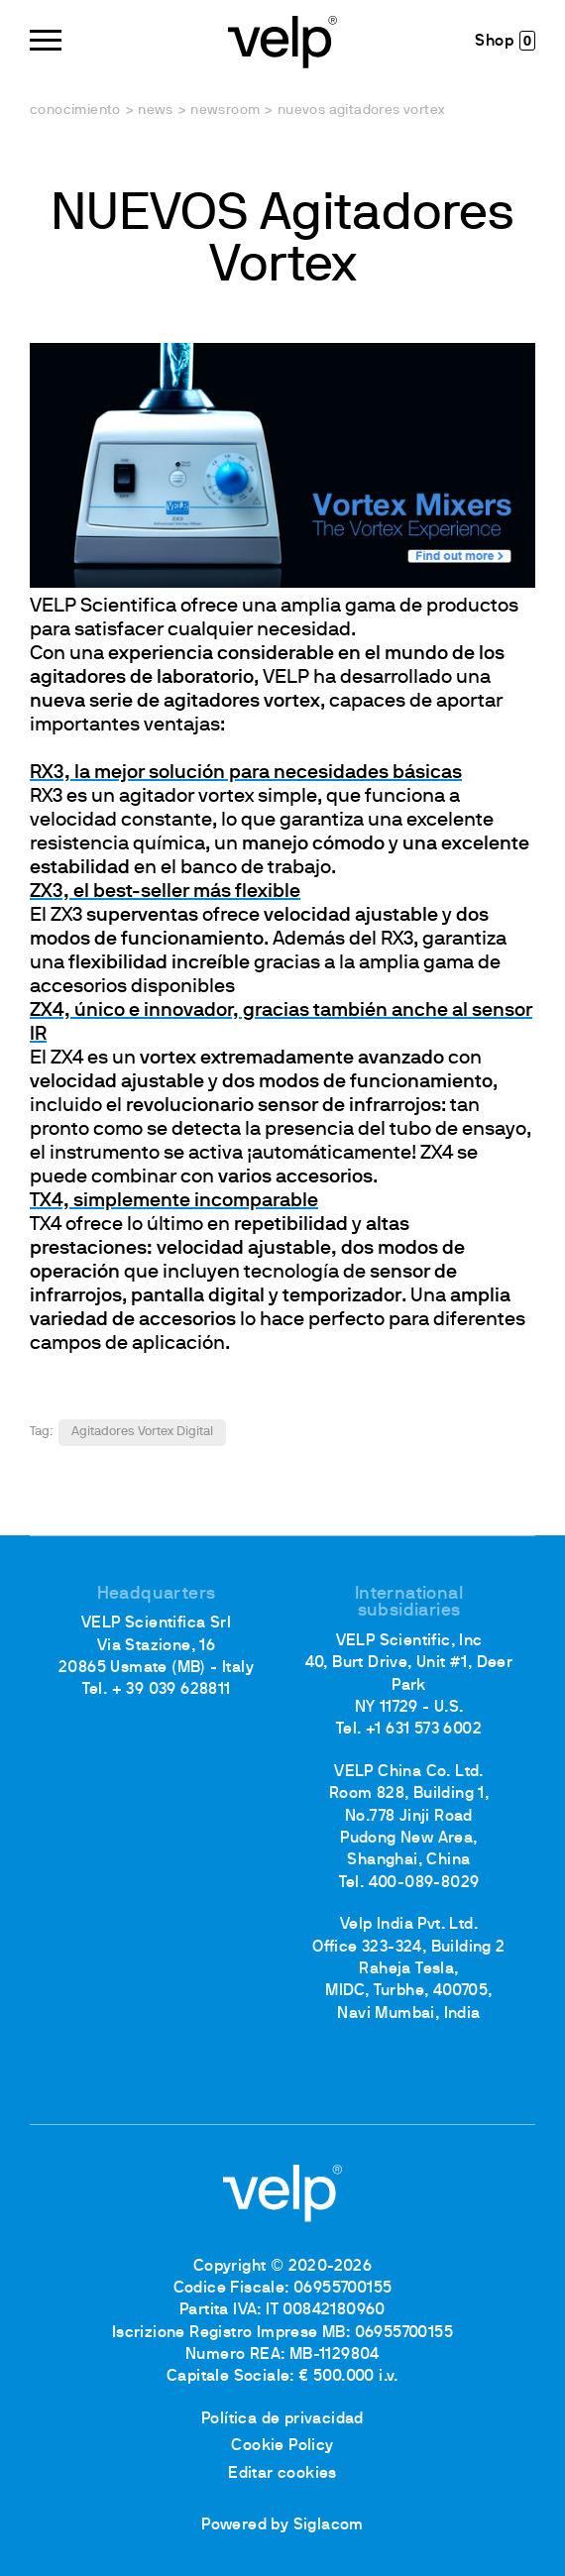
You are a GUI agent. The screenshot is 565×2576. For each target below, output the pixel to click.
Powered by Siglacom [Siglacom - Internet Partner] (282, 2525)
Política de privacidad (282, 2419)
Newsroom (225, 110)
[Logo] (282, 40)
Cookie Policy (282, 2446)
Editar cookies (282, 2474)
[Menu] (45, 40)
